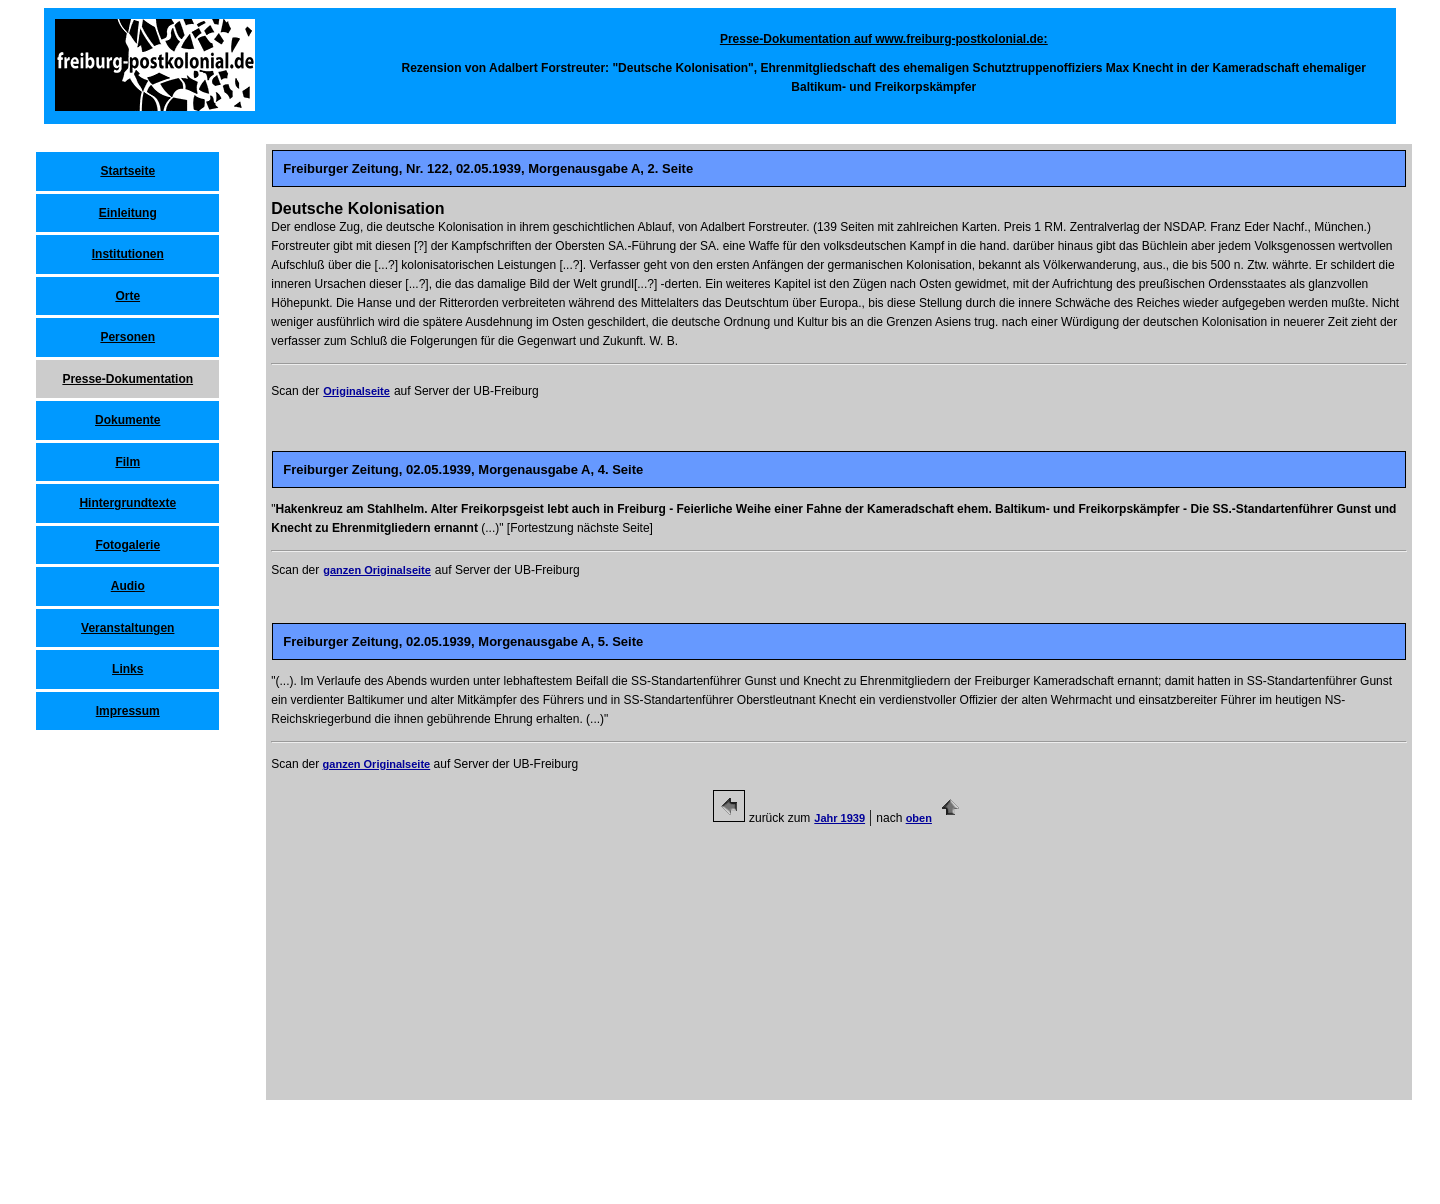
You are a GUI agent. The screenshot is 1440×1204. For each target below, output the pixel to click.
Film (127, 462)
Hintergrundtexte (127, 503)
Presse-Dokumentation (127, 379)
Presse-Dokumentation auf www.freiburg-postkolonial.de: (884, 39)
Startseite (127, 171)
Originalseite (356, 391)
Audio (128, 586)
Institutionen (128, 254)
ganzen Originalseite (377, 570)
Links (127, 669)
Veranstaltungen (127, 628)
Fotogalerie (127, 545)
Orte (127, 296)
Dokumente (127, 420)
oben (919, 818)
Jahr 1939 (839, 818)
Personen (127, 337)
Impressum (128, 711)
